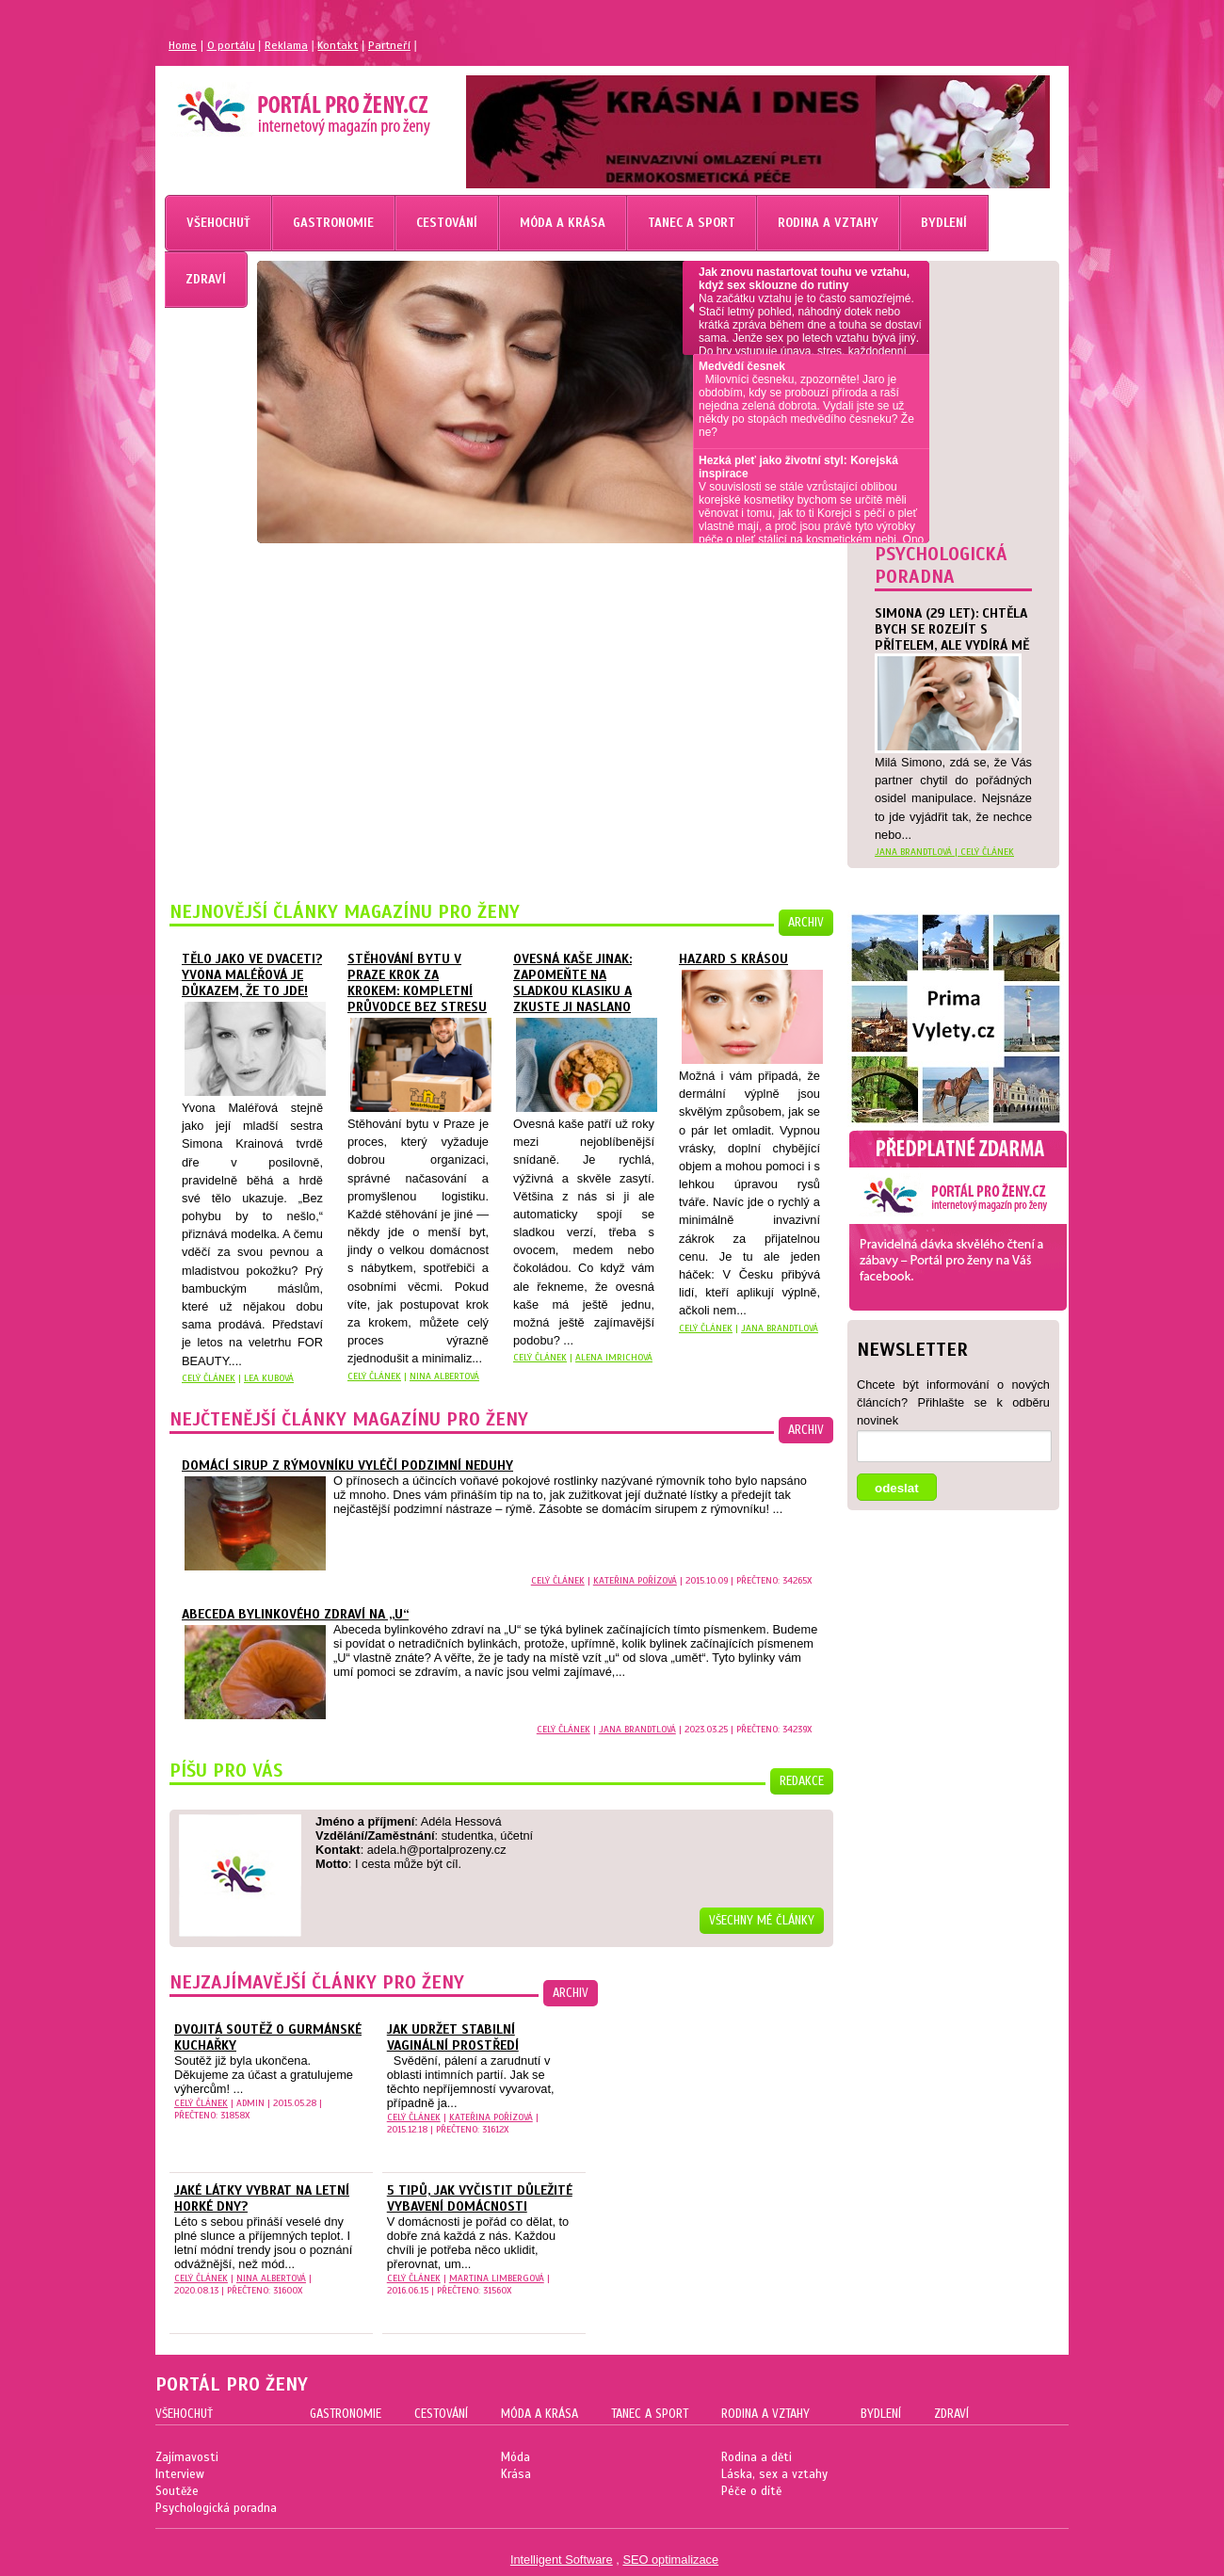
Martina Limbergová (496, 2278)
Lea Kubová (269, 1378)
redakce (802, 1781)
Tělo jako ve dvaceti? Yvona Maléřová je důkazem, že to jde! (252, 975)
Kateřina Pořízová (635, 1580)
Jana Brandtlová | (917, 851)
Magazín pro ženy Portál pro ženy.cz (271, 103)
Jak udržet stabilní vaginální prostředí (453, 2037)
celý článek (987, 851)
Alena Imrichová (613, 1357)
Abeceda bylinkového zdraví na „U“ (295, 1614)
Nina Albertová (444, 1376)
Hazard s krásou (733, 959)
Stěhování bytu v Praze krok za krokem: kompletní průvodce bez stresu (417, 983)
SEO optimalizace (670, 2559)
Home (183, 45)
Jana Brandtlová (779, 1328)
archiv (806, 922)
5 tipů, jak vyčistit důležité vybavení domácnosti (479, 2198)
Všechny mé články (761, 1920)
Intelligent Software (561, 2559)
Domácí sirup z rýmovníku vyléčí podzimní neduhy (347, 1465)
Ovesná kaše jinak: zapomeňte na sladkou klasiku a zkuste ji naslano (572, 983)
